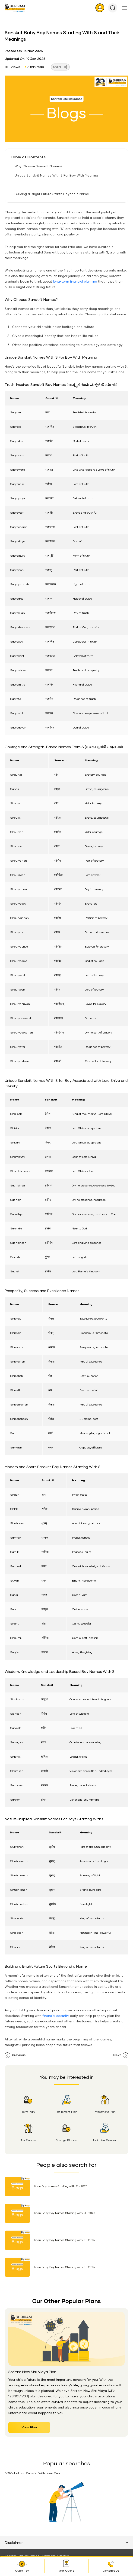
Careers (31, 2473)
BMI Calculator (14, 2473)
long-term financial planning (75, 281)
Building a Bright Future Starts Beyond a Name (52, 194)
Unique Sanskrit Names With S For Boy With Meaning (56, 175)
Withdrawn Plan (49, 2473)
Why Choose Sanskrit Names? (39, 166)
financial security (55, 2016)
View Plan (29, 2427)
